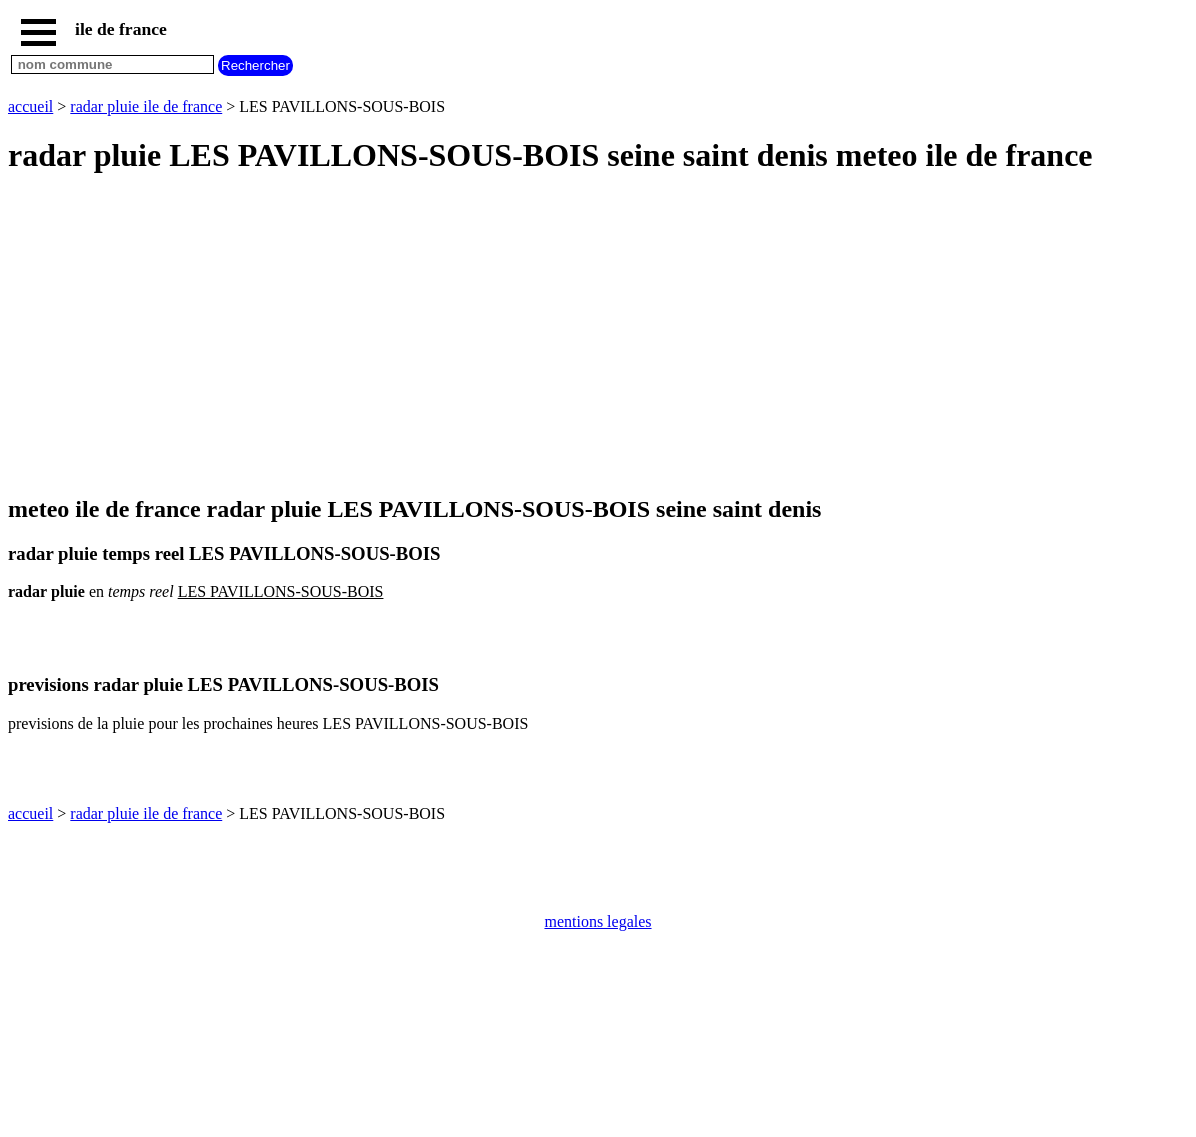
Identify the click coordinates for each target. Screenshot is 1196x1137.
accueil (30, 106)
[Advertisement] (598, 336)
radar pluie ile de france (146, 106)
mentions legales (597, 921)
